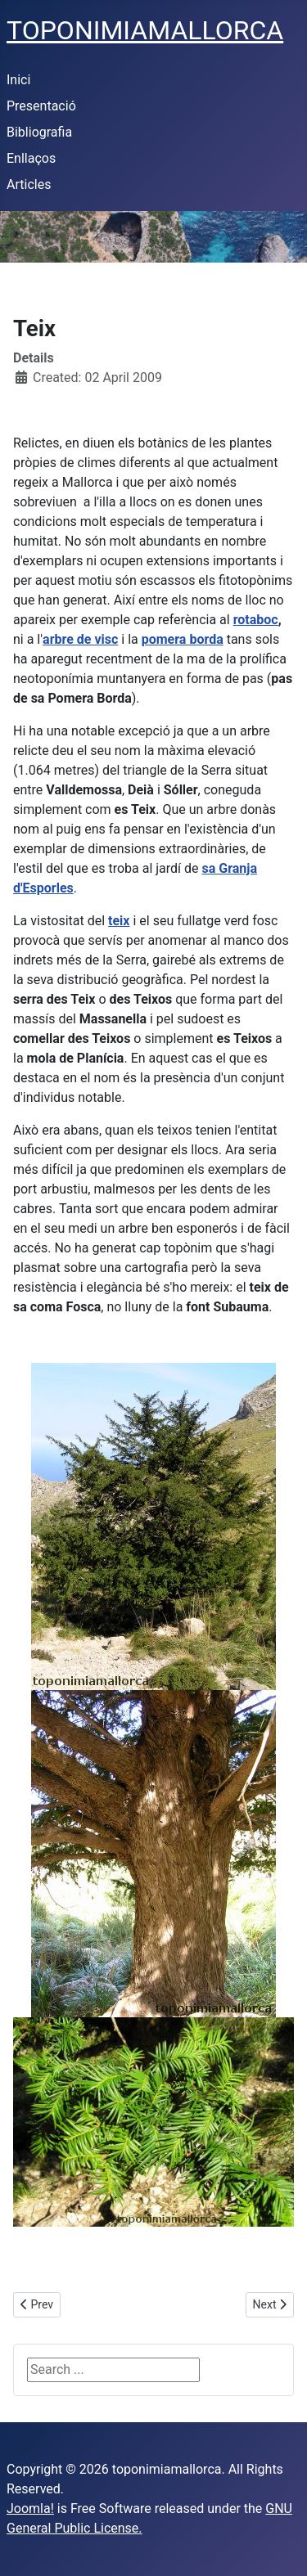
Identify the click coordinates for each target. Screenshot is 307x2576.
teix (118, 920)
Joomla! (30, 2508)
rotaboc (255, 619)
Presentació (41, 106)
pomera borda (182, 639)
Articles (29, 184)
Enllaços (31, 158)
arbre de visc (80, 639)
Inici (18, 80)
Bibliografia (39, 132)
